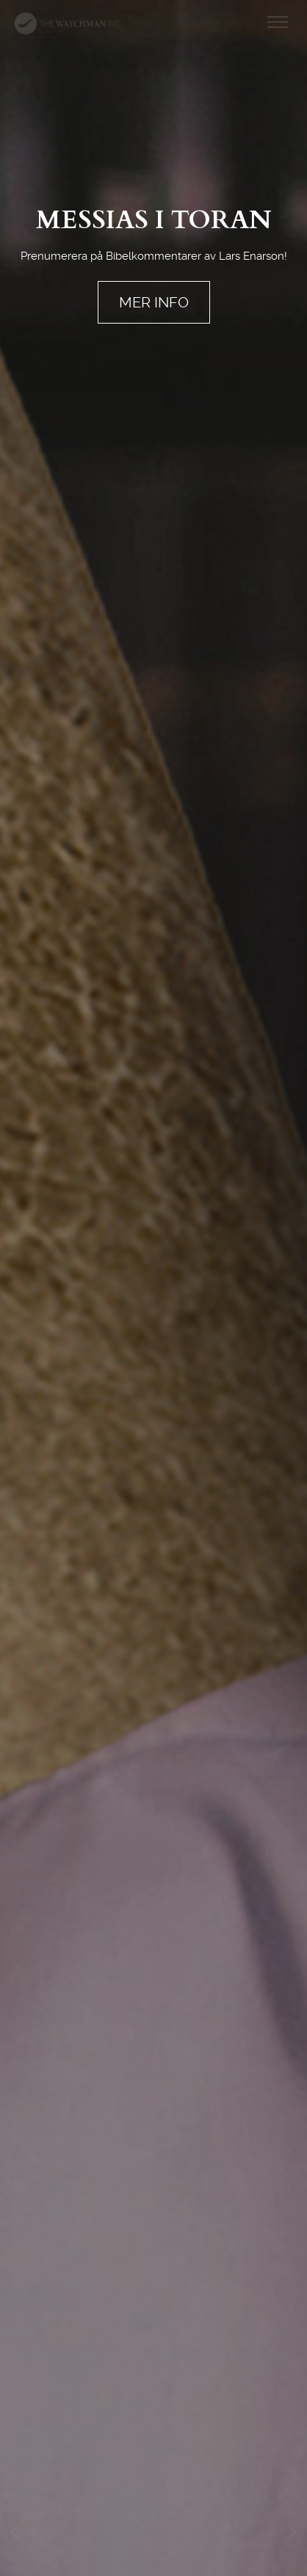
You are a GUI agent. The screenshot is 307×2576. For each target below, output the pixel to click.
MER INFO (154, 302)
